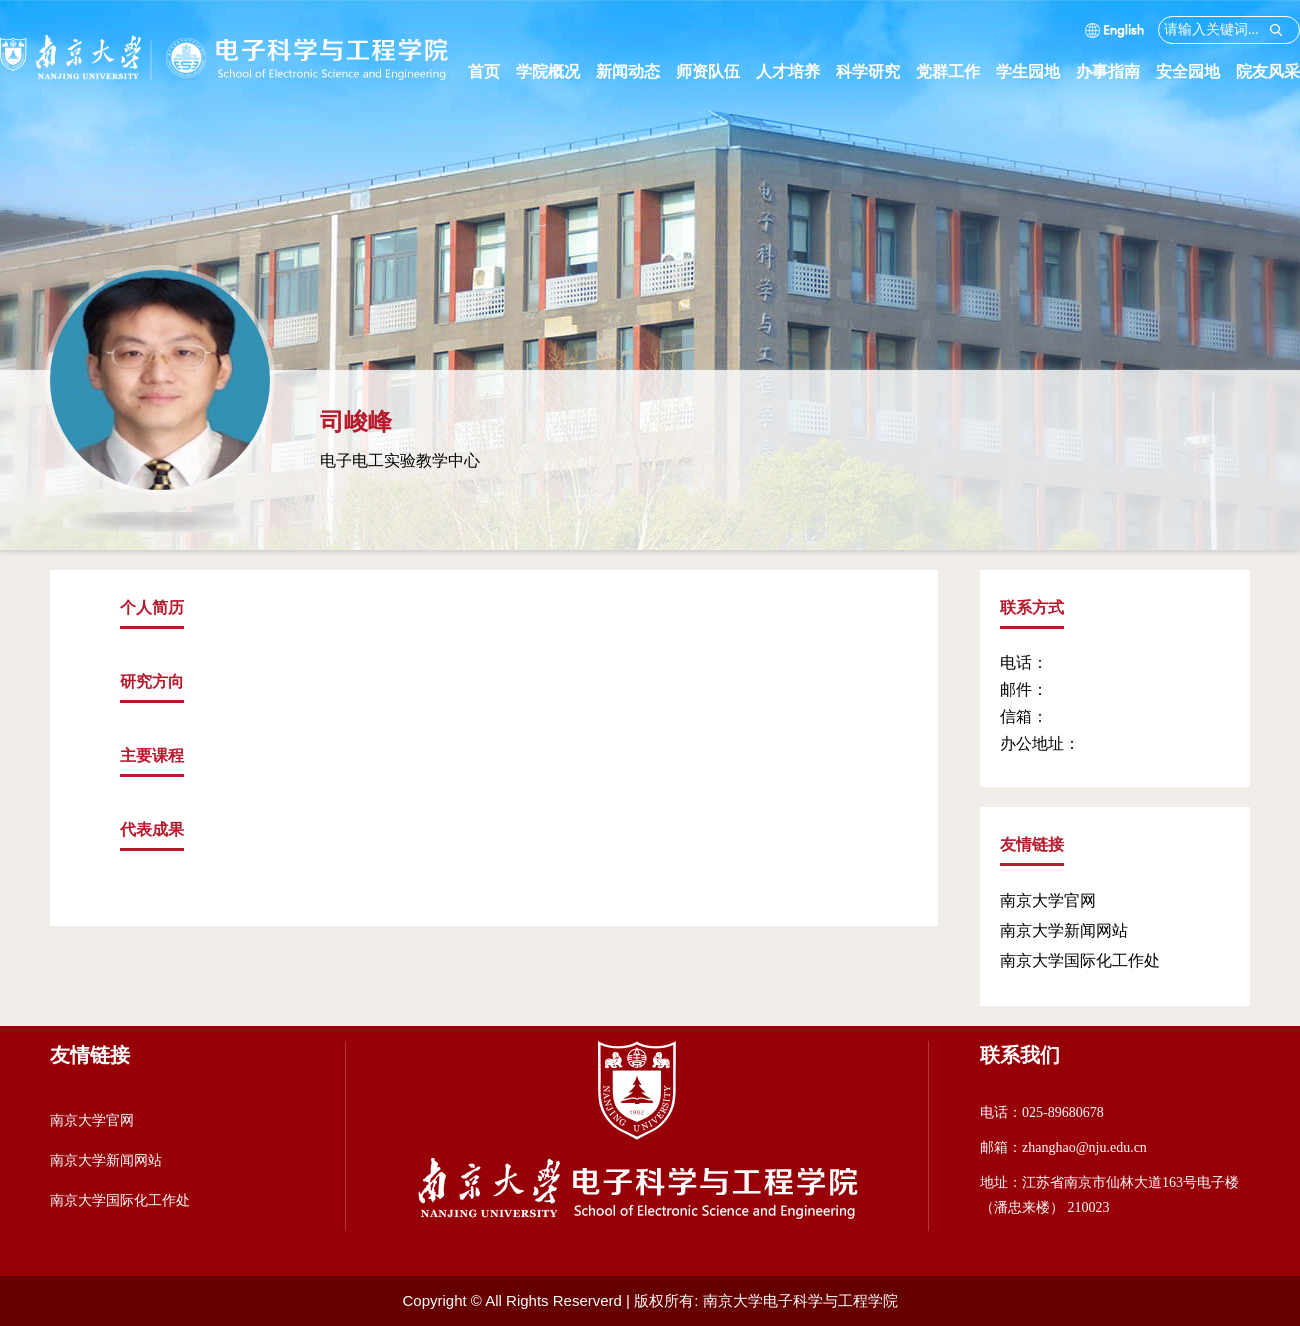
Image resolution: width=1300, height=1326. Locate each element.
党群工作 (956, 71)
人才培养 (796, 71)
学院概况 (556, 71)
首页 (484, 71)
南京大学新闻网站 (1064, 930)
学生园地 (1036, 71)
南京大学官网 (1048, 900)
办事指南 (1116, 71)
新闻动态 (636, 71)
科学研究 (876, 71)
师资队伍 (716, 71)
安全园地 (1196, 71)
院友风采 (1268, 71)
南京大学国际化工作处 (1080, 960)
